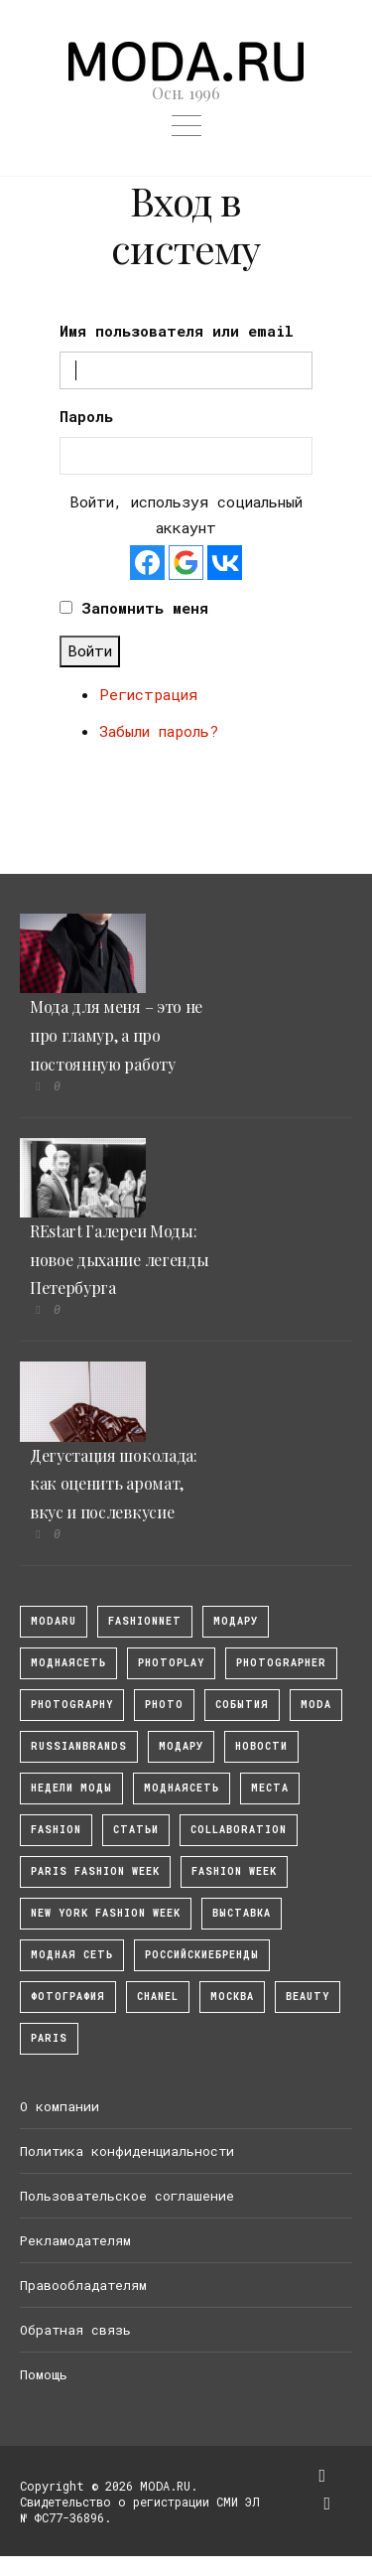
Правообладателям (83, 2285)
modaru (53, 1621)
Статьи (136, 1829)
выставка (241, 1913)
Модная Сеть (72, 1954)
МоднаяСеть (68, 1662)
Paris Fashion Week (95, 1871)
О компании (59, 2106)
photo (164, 1704)
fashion (56, 1829)
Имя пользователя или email (177, 331)
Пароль (86, 416)
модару (235, 1621)
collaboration (238, 1829)
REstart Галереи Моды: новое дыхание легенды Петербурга (119, 1259)
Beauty (307, 1996)
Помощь (43, 2374)
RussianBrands (79, 1746)
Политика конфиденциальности (127, 2151)
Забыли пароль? (158, 731)
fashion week (234, 1871)
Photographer (281, 1662)
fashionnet (145, 1621)
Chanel (158, 1996)
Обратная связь (75, 2330)
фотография (68, 1996)
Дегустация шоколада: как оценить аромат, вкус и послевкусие (113, 1484)
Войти (89, 650)
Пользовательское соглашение (127, 2196)
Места (270, 1788)
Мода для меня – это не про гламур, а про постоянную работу (116, 1035)
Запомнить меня (144, 608)
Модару (181, 1746)
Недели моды (71, 1788)
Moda (316, 1704)
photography (72, 1704)
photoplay (171, 1662)
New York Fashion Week (106, 1913)
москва (232, 1996)
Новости (261, 1746)
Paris (49, 2038)
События (242, 1704)
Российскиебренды (202, 1954)
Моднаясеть (181, 1788)
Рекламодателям (75, 2240)
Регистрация (148, 694)
